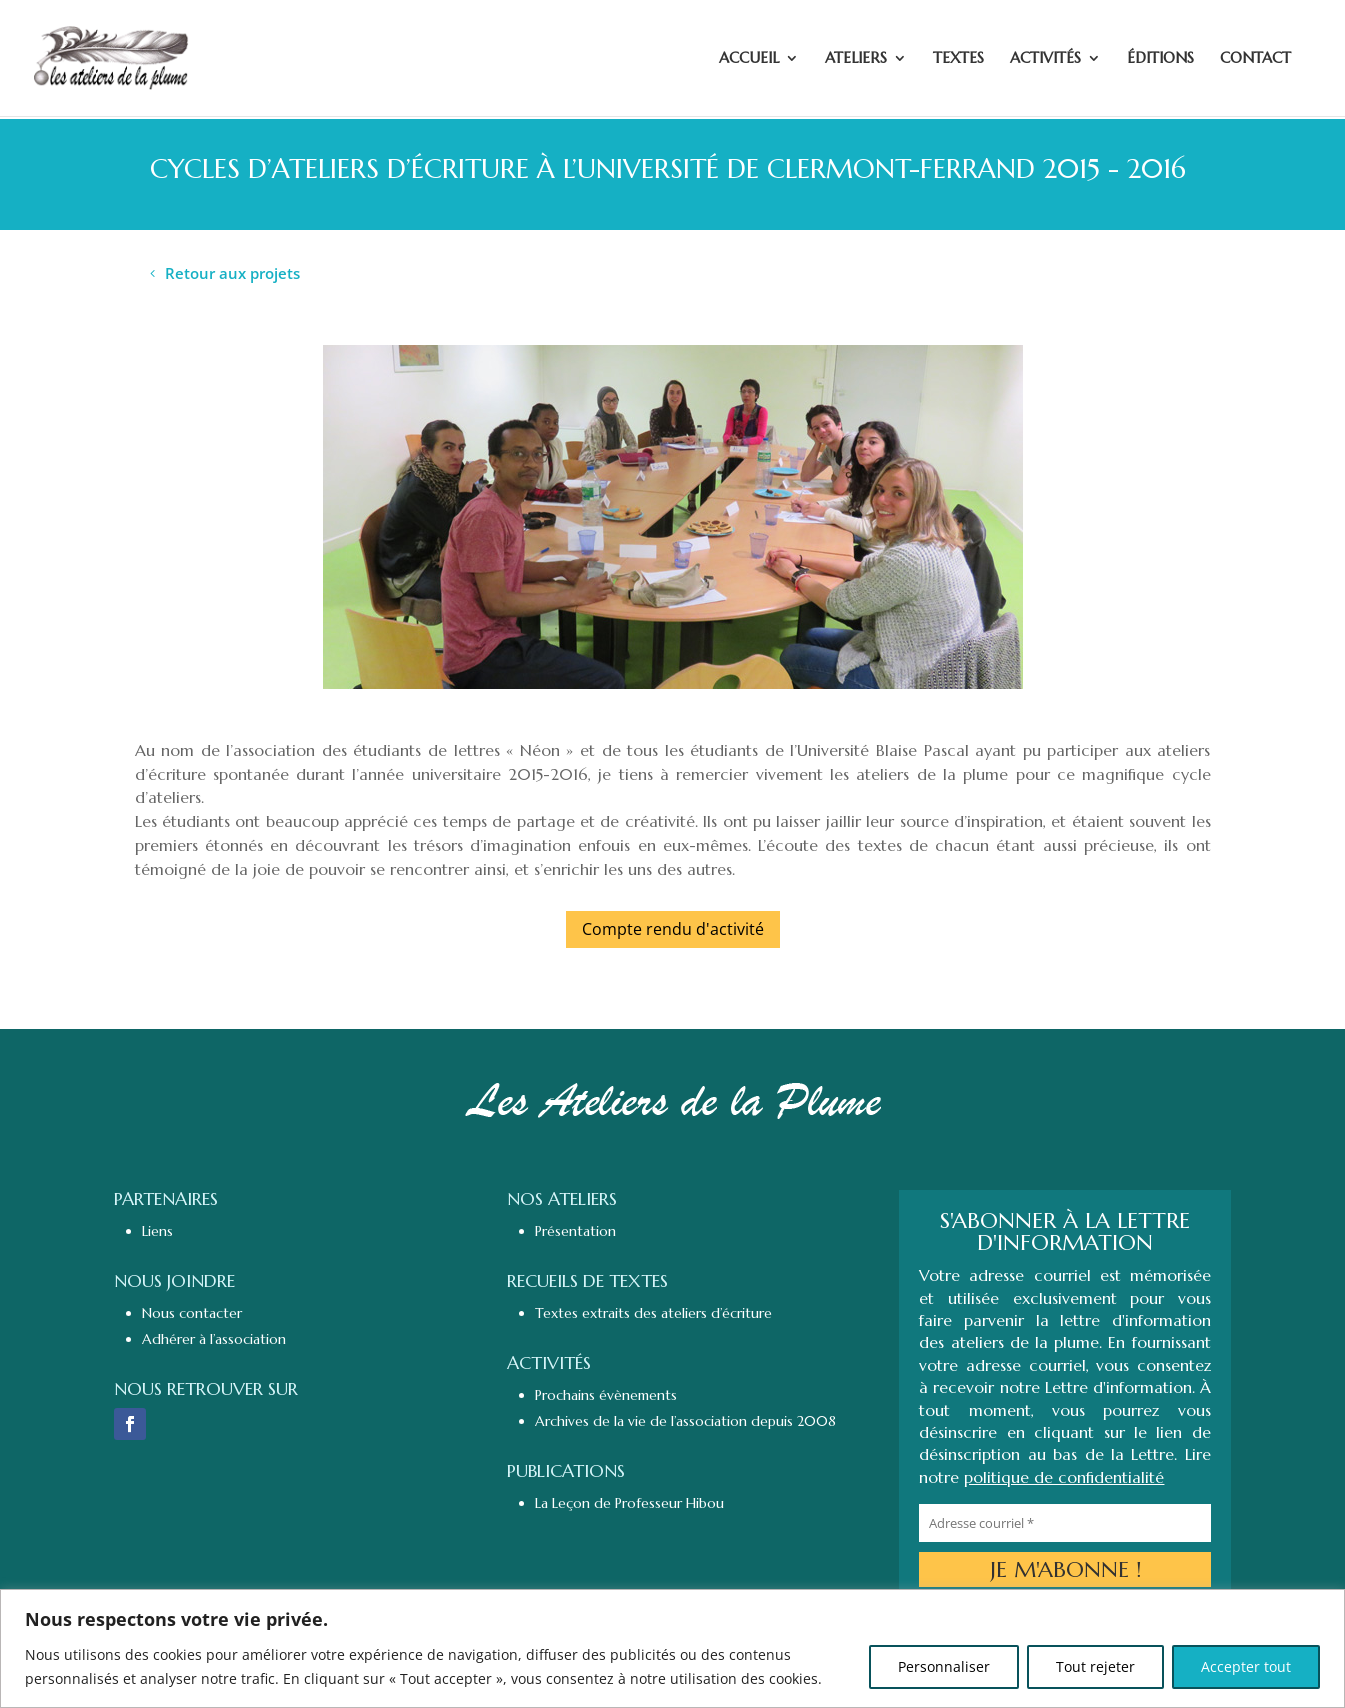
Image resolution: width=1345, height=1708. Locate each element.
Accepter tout (1246, 1666)
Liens (157, 1231)
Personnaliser (944, 1666)
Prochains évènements (606, 1395)
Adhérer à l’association (214, 1339)
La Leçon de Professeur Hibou (629, 1503)
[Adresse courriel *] (1064, 1523)
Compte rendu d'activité (673, 929)
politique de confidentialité (1064, 1477)
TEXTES (958, 59)
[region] (672, 1648)
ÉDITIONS (1160, 59)
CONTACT (1255, 59)
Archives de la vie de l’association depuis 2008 (685, 1421)
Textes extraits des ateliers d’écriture (653, 1313)
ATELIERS (856, 59)
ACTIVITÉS (1045, 59)
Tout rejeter (1095, 1666)
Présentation (575, 1231)
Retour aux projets (232, 273)
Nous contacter (192, 1313)
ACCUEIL (749, 59)
